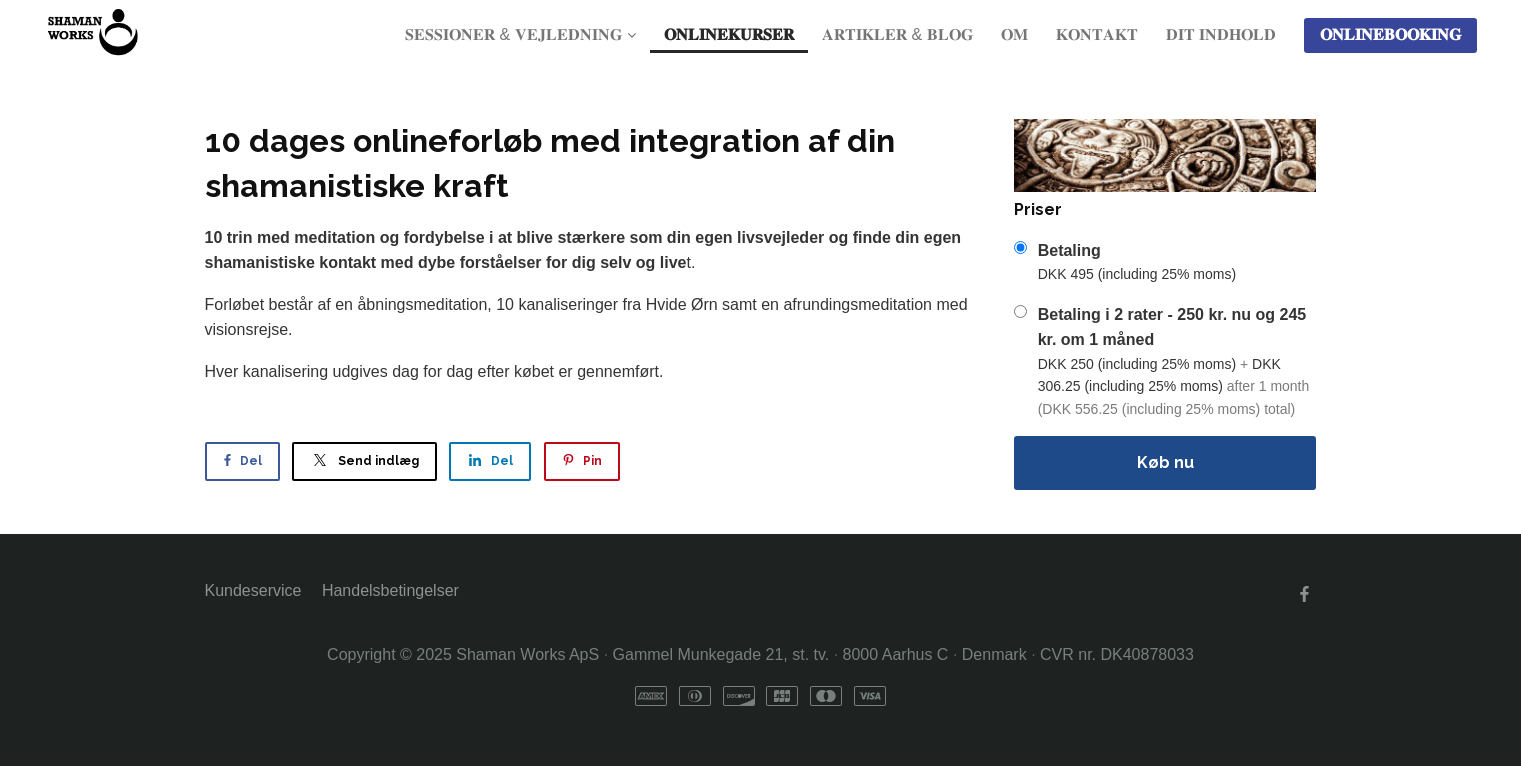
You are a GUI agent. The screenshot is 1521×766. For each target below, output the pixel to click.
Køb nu (1165, 462)
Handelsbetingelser (390, 590)
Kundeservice (253, 590)
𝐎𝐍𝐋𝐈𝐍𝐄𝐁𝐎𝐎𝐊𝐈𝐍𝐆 (1390, 34)
